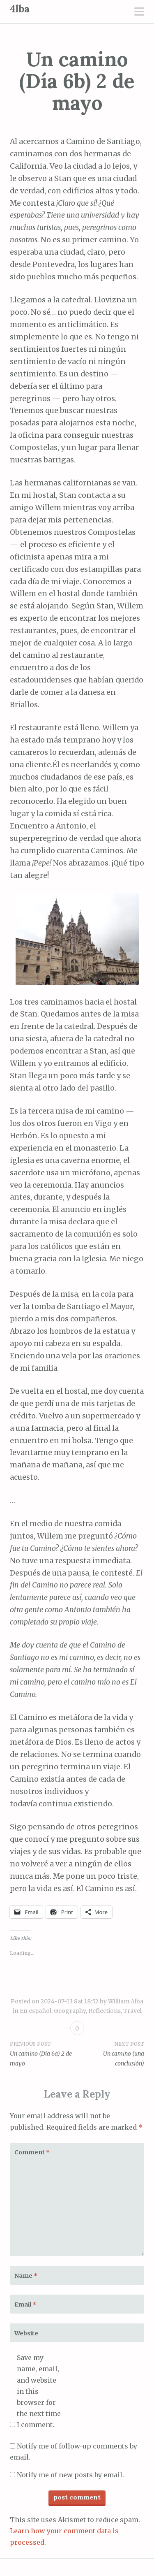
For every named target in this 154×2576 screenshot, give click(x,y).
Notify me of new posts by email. (70, 2475)
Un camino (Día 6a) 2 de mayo (43, 2053)
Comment (32, 2152)
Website (26, 2333)
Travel (132, 2010)
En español (35, 2010)
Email (25, 2304)
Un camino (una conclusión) (111, 2053)
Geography (70, 2010)
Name (25, 2275)
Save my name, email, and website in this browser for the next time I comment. (39, 2391)
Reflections (104, 2010)
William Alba (125, 2001)
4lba (20, 8)
